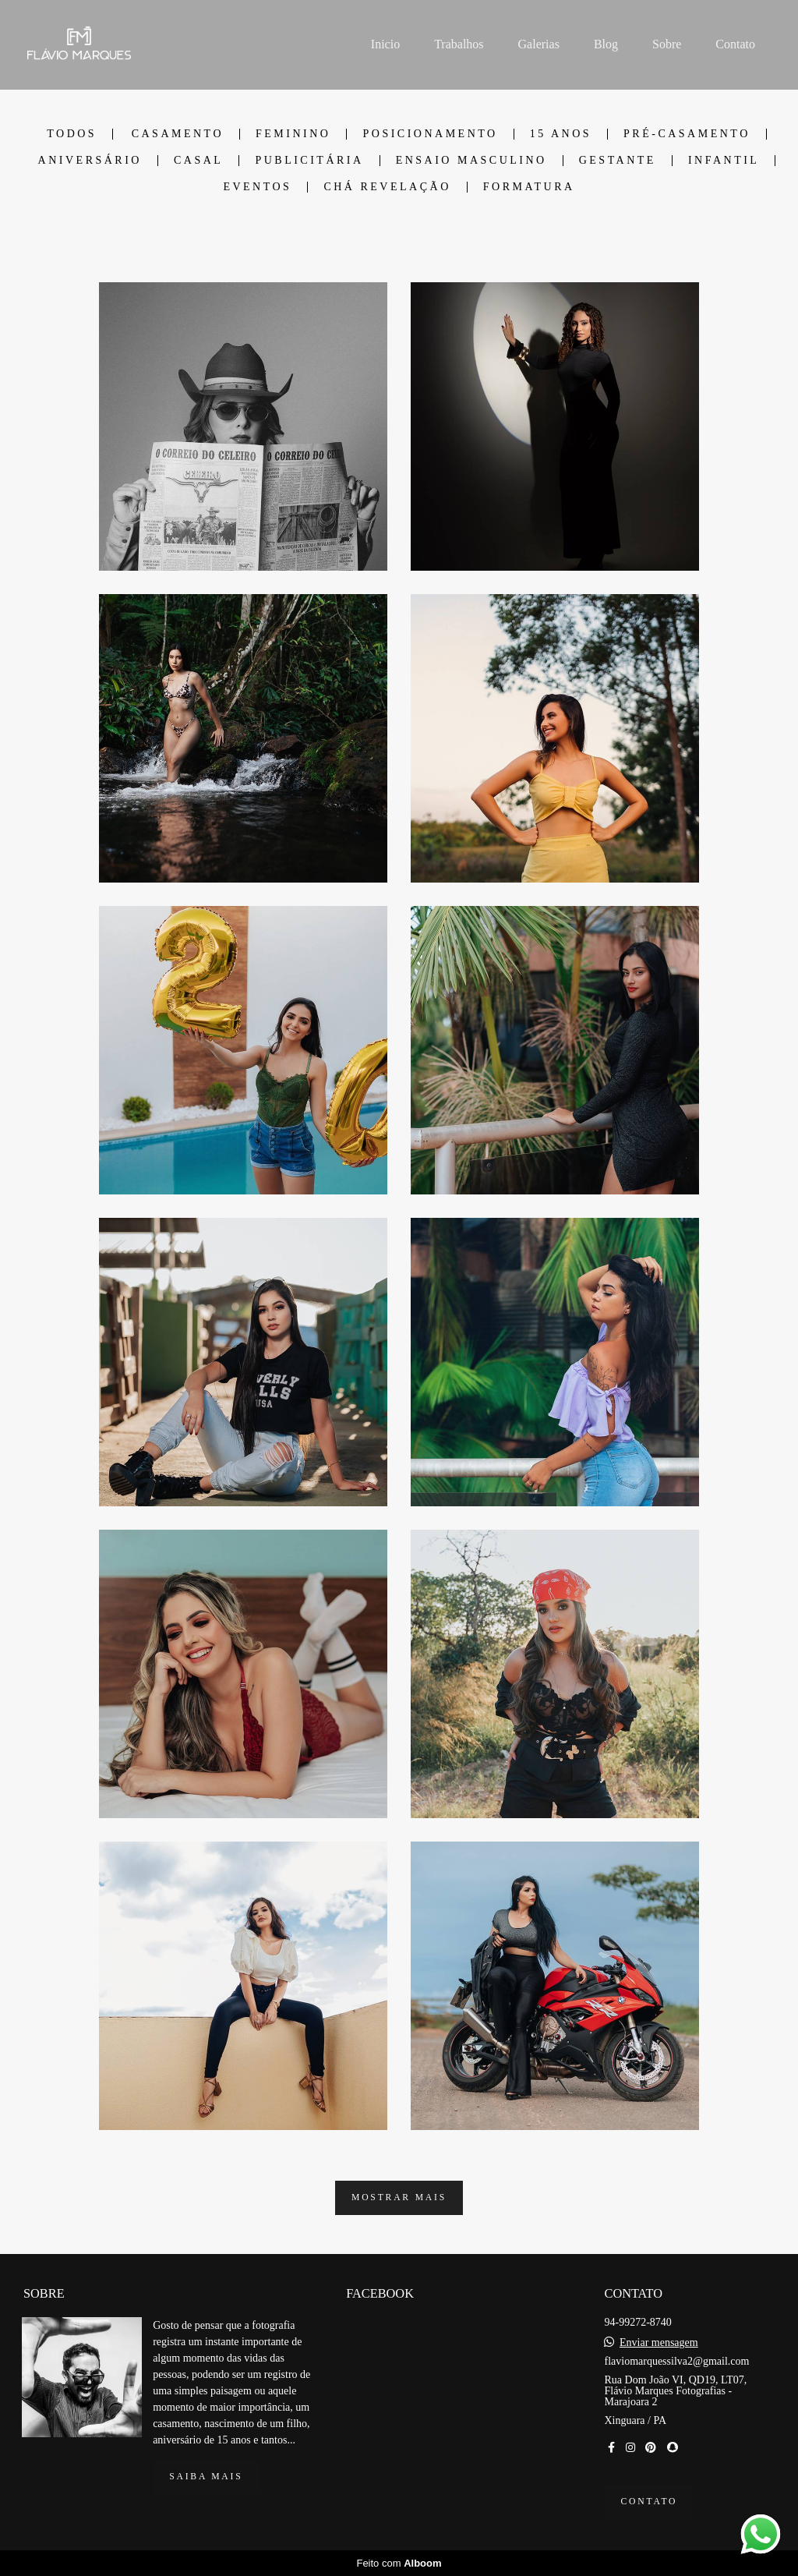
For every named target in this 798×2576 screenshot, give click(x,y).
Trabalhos (458, 44)
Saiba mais (205, 2477)
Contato (735, 44)
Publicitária (309, 160)
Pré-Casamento (686, 134)
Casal (198, 160)
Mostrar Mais (399, 2197)
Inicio (385, 44)
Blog (606, 44)
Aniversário (90, 160)
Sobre (666, 44)
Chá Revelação (386, 187)
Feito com (398, 2563)
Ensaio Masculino (471, 160)
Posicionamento (429, 134)
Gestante (617, 160)
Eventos (257, 187)
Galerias (539, 44)
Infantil (724, 160)
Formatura (529, 187)
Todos (72, 134)
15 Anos (560, 134)
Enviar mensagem (659, 2342)
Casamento (178, 134)
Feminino (293, 134)
